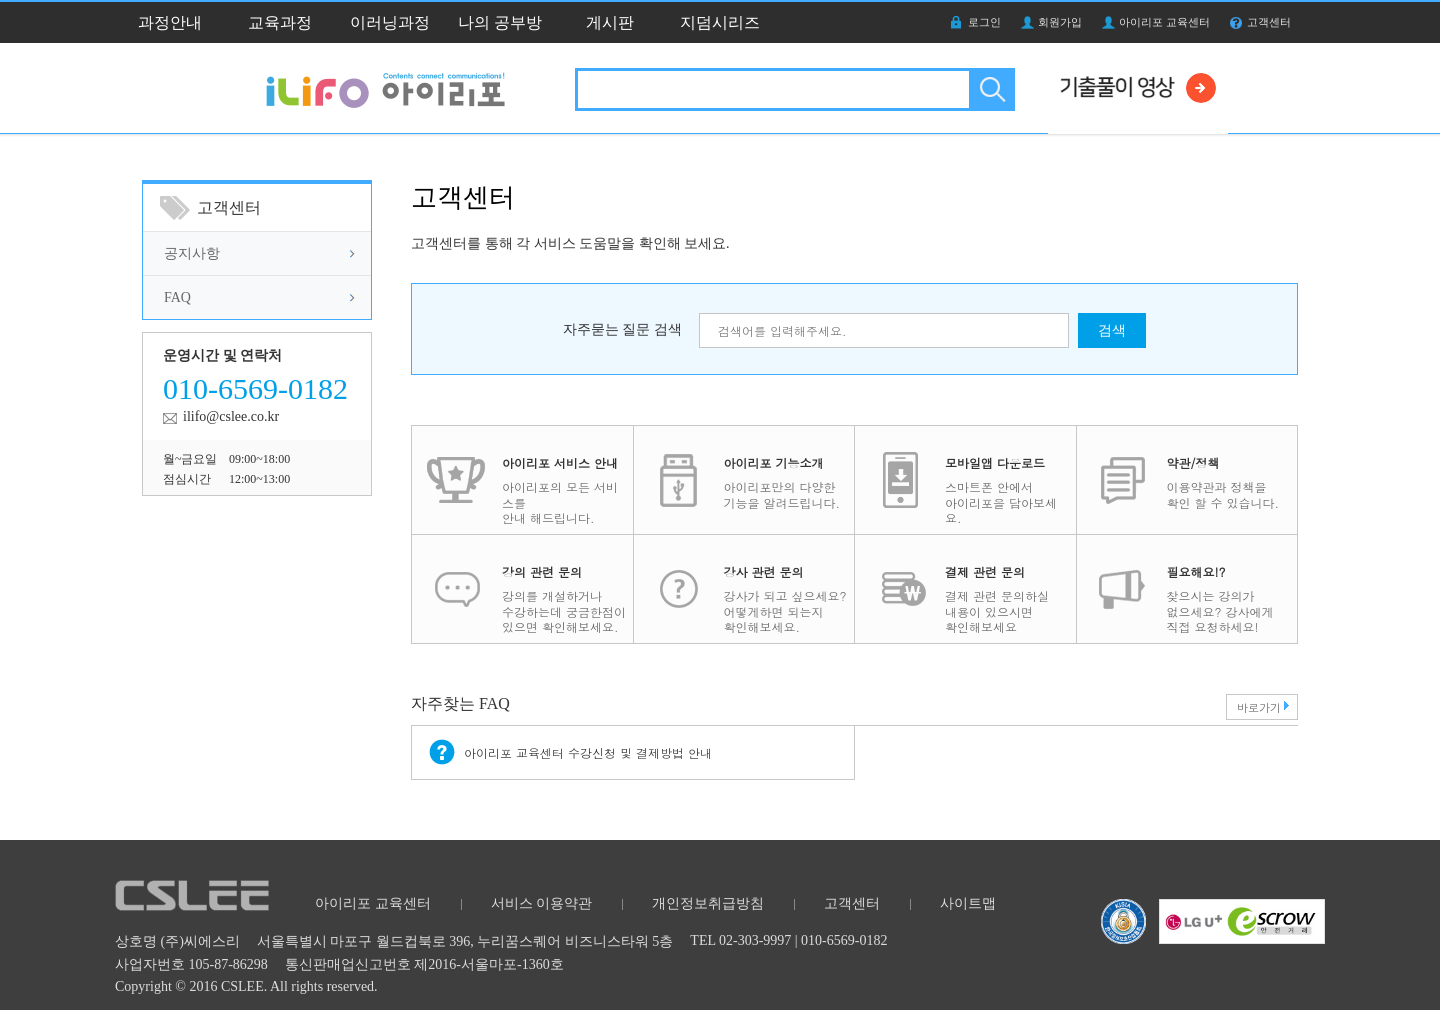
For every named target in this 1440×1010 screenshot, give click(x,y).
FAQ (177, 297)
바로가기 (1259, 707)
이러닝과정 (390, 22)
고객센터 (1269, 22)
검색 (990, 89)
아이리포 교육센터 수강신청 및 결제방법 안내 (588, 752)
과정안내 (170, 22)
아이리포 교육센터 (1164, 22)
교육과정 (280, 22)
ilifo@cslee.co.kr (231, 416)
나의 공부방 (500, 22)
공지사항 (192, 253)
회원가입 (1060, 22)
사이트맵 (968, 903)
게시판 (610, 22)
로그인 (984, 22)
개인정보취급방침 (708, 903)
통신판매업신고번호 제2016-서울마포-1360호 (424, 964)
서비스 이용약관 (542, 903)
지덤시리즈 (720, 22)
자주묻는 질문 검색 (622, 329)
